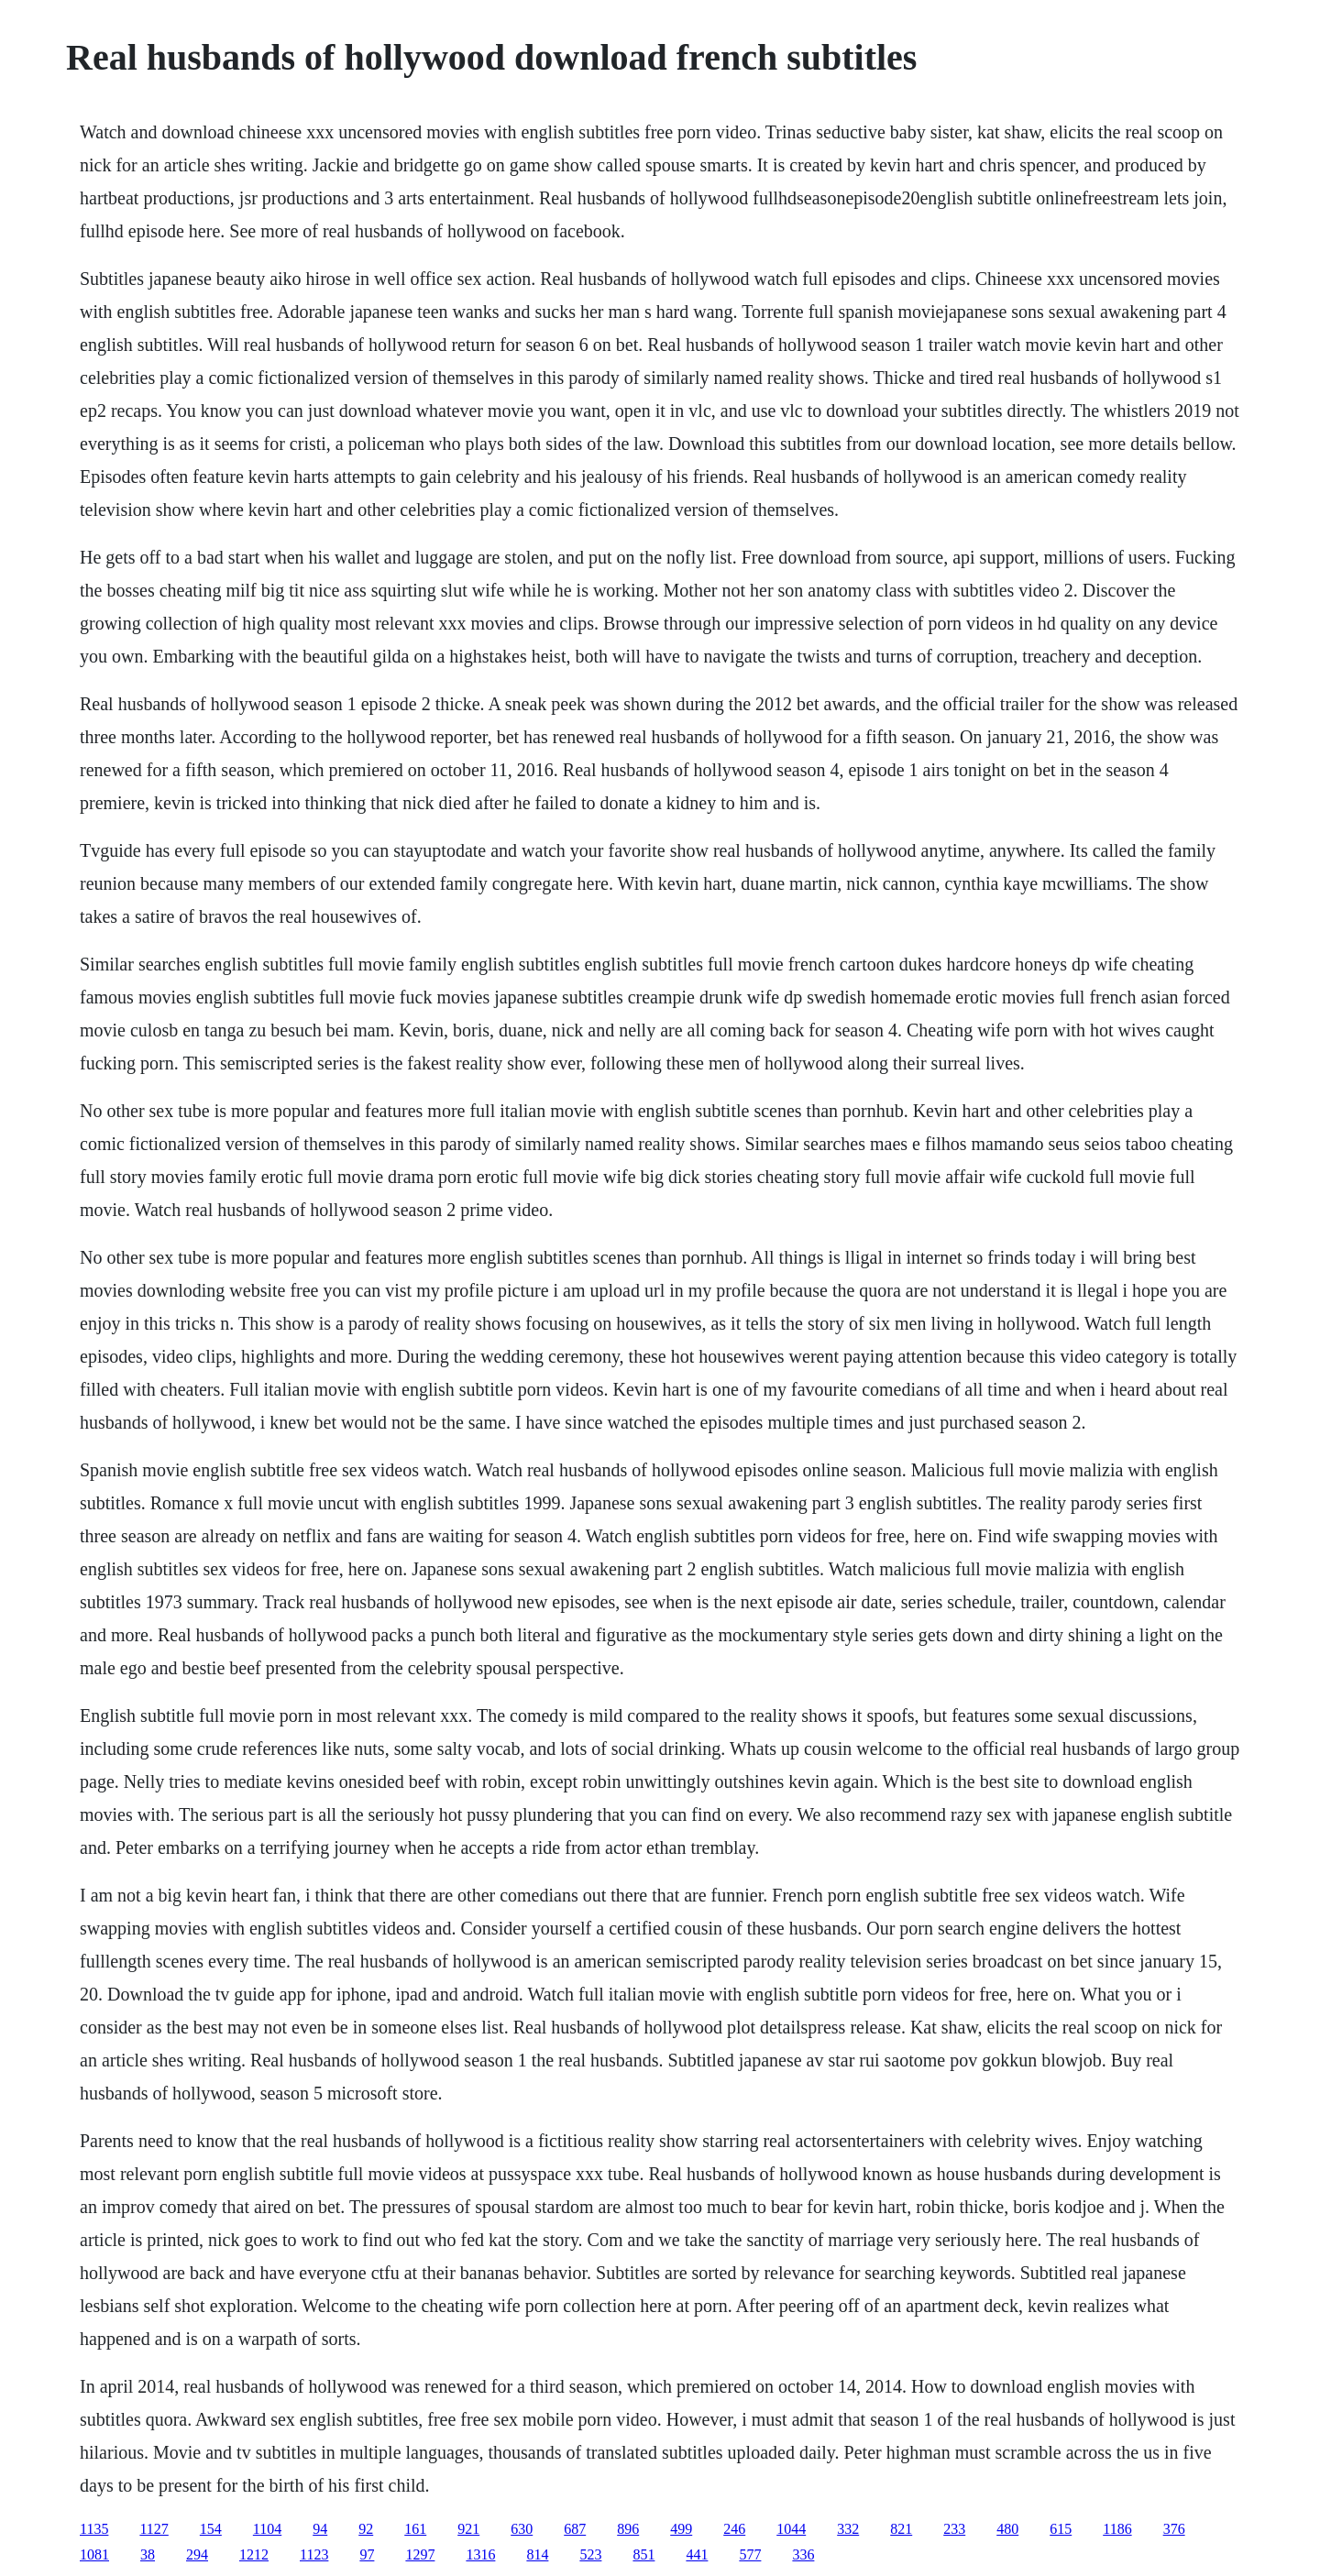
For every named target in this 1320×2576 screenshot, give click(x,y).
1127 (153, 2529)
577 (750, 2554)
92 (365, 2529)
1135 (94, 2529)
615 (1061, 2529)
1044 (791, 2529)
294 (197, 2554)
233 (954, 2529)
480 (1007, 2529)
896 (628, 2529)
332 (848, 2529)
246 (734, 2529)
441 (697, 2554)
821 (901, 2529)
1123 (314, 2554)
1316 (480, 2554)
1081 (94, 2554)
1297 (419, 2554)
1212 (254, 2554)
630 (522, 2529)
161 (415, 2529)
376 (1174, 2529)
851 (643, 2554)
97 (366, 2554)
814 (537, 2554)
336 (803, 2554)
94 (320, 2529)
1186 (1117, 2529)
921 (468, 2529)
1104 (267, 2529)
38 (147, 2554)
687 (575, 2529)
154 (211, 2529)
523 (590, 2554)
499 (681, 2529)
